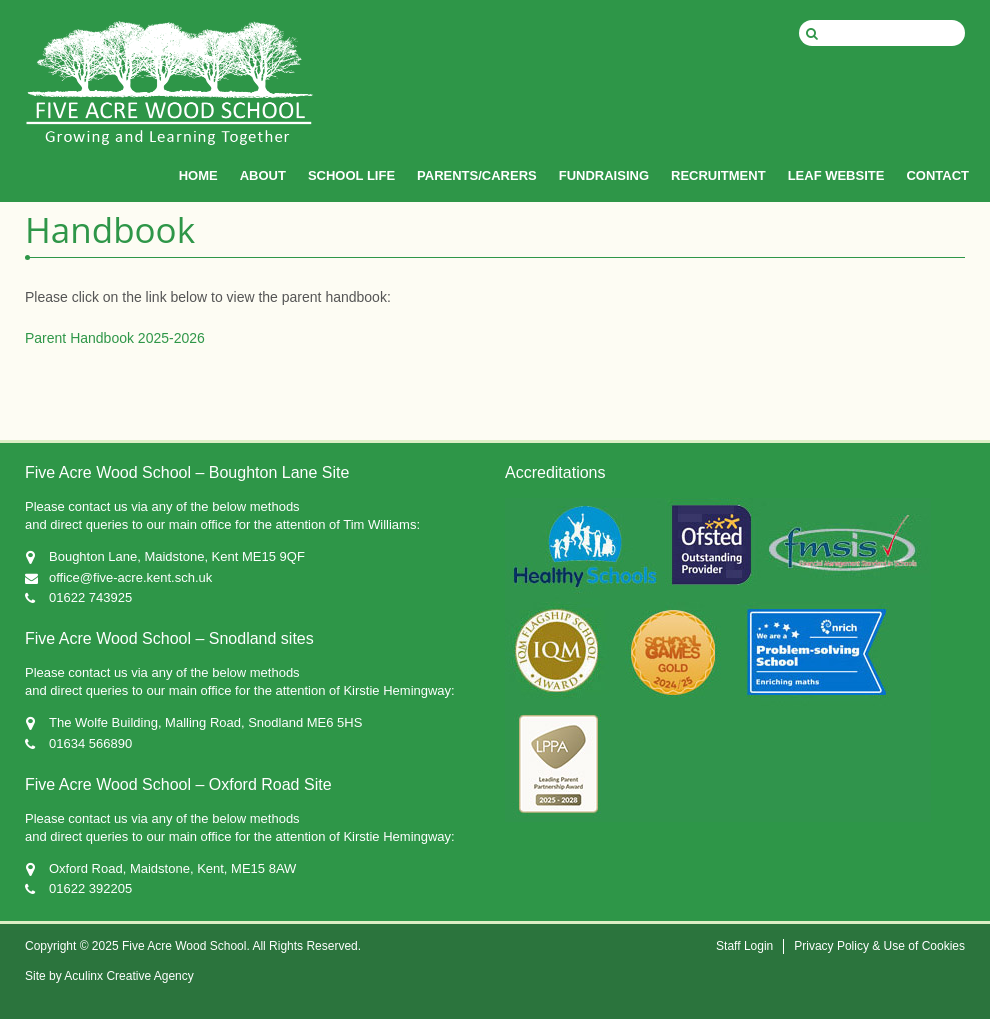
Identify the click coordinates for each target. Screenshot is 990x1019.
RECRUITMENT (718, 175)
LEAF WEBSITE (836, 175)
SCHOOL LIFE (351, 175)
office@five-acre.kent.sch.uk (130, 577)
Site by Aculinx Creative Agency (109, 976)
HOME (198, 175)
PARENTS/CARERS (477, 175)
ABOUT (263, 175)
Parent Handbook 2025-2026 (115, 338)
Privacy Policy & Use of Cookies (879, 946)
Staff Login (744, 946)
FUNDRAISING (604, 175)
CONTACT (937, 175)
